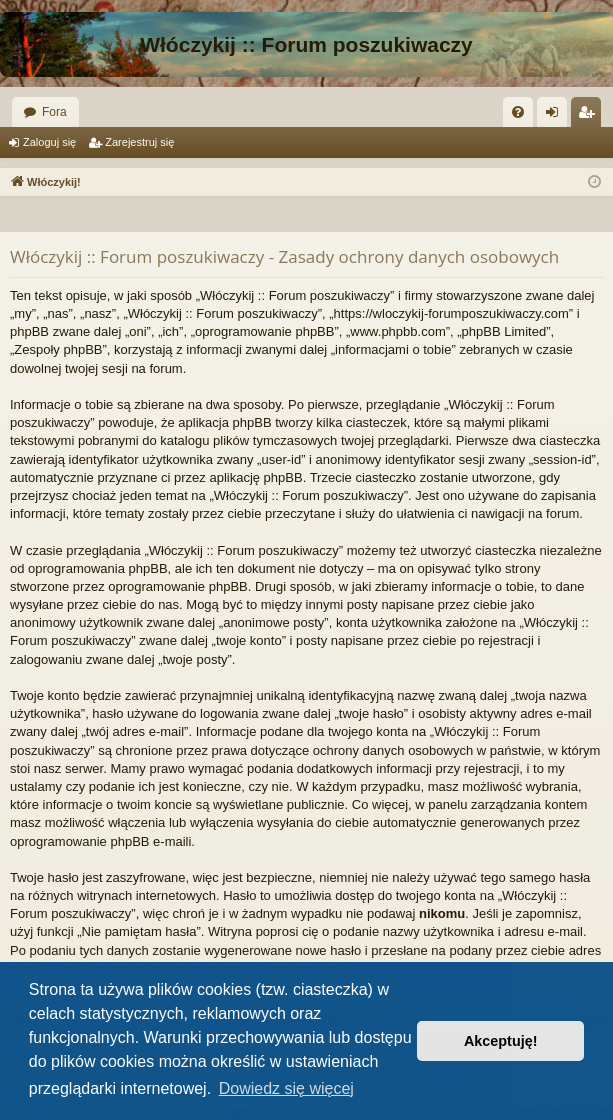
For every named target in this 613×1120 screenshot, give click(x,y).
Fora (54, 112)
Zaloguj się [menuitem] (556, 116)
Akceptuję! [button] (501, 1041)
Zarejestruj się (139, 142)
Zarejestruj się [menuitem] (590, 116)
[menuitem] (518, 112)
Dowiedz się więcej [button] (286, 1088)
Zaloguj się (49, 142)
